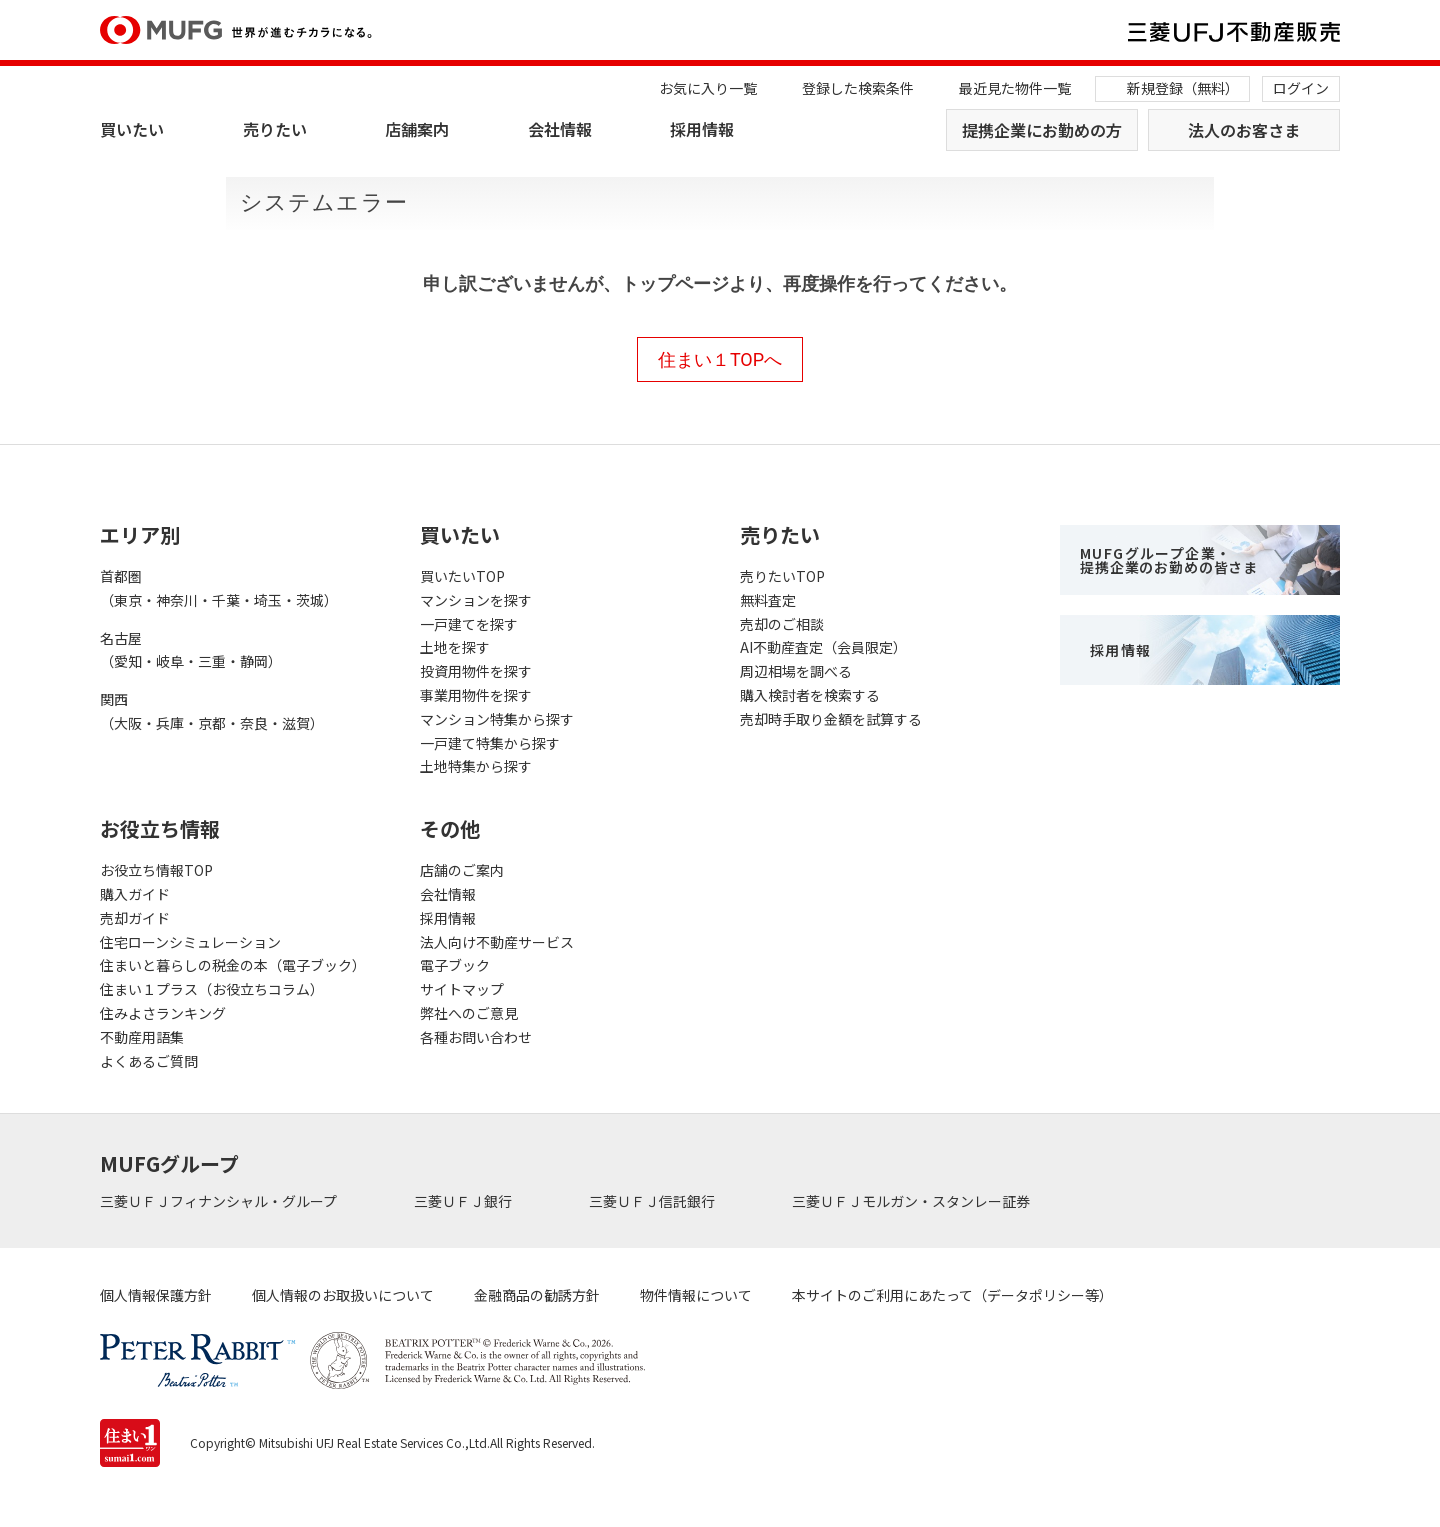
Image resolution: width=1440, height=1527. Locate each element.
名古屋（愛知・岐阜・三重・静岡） (191, 650)
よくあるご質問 (149, 1061)
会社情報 (560, 129)
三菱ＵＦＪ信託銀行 (653, 1201)
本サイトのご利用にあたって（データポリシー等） (952, 1295)
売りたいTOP (782, 576)
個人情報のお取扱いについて (343, 1295)
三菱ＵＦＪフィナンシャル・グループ (220, 1201)
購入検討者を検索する (810, 695)
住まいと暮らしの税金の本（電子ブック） (233, 965)
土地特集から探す (476, 766)
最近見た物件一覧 (1015, 88)
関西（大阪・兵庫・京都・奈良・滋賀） (212, 711)
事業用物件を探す (476, 695)
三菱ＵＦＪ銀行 (464, 1201)
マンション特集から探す (497, 719)
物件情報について (696, 1295)
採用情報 (702, 129)
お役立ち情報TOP (156, 870)
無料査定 (768, 600)
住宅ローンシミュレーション (190, 942)
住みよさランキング (163, 1013)
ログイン (1301, 88)
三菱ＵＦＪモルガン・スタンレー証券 (912, 1201)
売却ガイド (135, 918)
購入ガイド (135, 894)
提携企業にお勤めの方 (1042, 130)
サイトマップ (462, 989)
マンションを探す (476, 600)
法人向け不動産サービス (497, 942)
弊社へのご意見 (469, 1013)
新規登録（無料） (1183, 88)
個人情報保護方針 (156, 1295)
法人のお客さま (1244, 130)
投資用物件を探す (476, 671)
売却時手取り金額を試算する (831, 719)
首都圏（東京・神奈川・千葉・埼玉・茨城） (219, 588)
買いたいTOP (462, 576)
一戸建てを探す (469, 624)
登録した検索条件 (858, 88)
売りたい (275, 129)
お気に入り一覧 (708, 88)
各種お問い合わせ (476, 1037)
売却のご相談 (782, 624)
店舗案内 (417, 129)
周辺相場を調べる (796, 671)
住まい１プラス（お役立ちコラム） (212, 989)
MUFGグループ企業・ (1169, 560)
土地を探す (455, 647)
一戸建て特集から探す (490, 743)
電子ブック (455, 965)
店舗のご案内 (462, 870)
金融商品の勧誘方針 (537, 1295)
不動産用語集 (142, 1037)
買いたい (132, 129)
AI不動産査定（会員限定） (823, 647)
